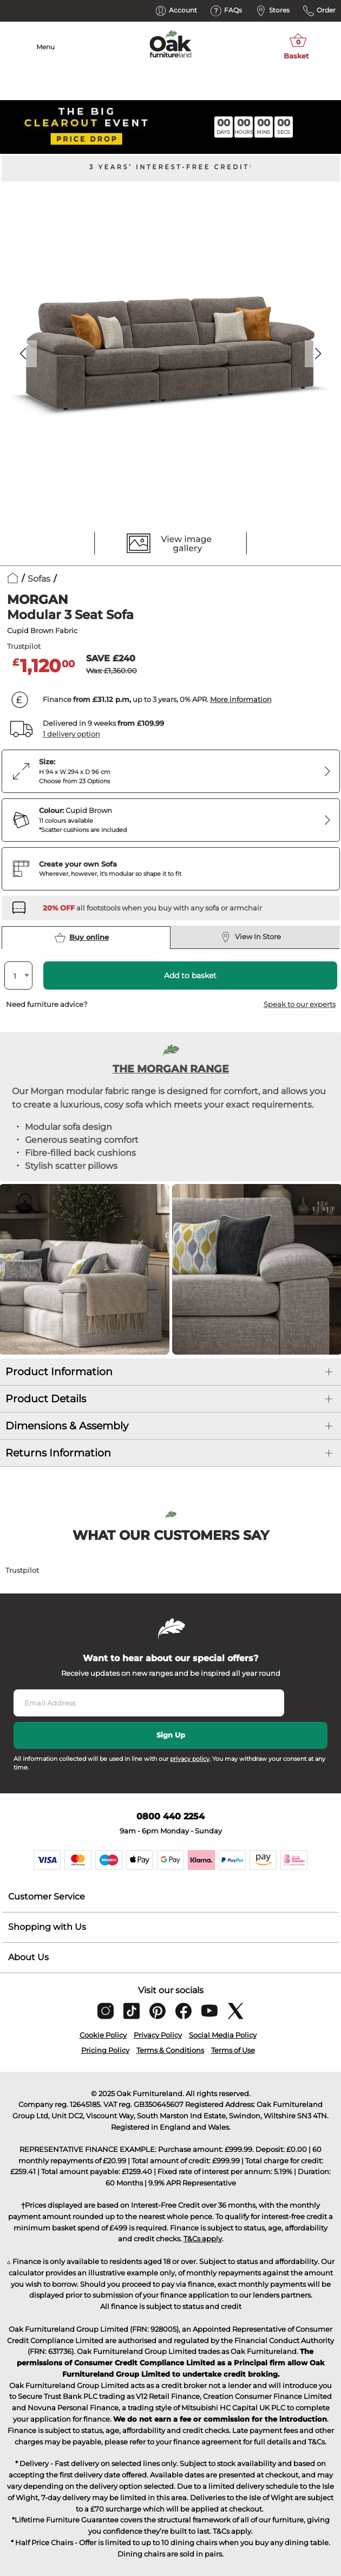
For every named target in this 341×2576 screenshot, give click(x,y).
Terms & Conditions (170, 2050)
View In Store (250, 937)
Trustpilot (24, 646)
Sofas (39, 579)
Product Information (59, 1371)
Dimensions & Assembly (66, 1426)
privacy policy (189, 1758)
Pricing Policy (105, 2050)
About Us (28, 1957)
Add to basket (190, 975)
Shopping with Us (47, 1927)
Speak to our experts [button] (300, 1004)
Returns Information (58, 1453)
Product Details (45, 1399)
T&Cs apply (202, 2238)
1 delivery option (71, 734)
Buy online (82, 937)
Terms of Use (233, 2050)
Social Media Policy (223, 2035)
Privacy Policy (158, 2035)
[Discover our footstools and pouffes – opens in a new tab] (152, 908)
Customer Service (46, 1896)
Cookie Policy (103, 2035)
